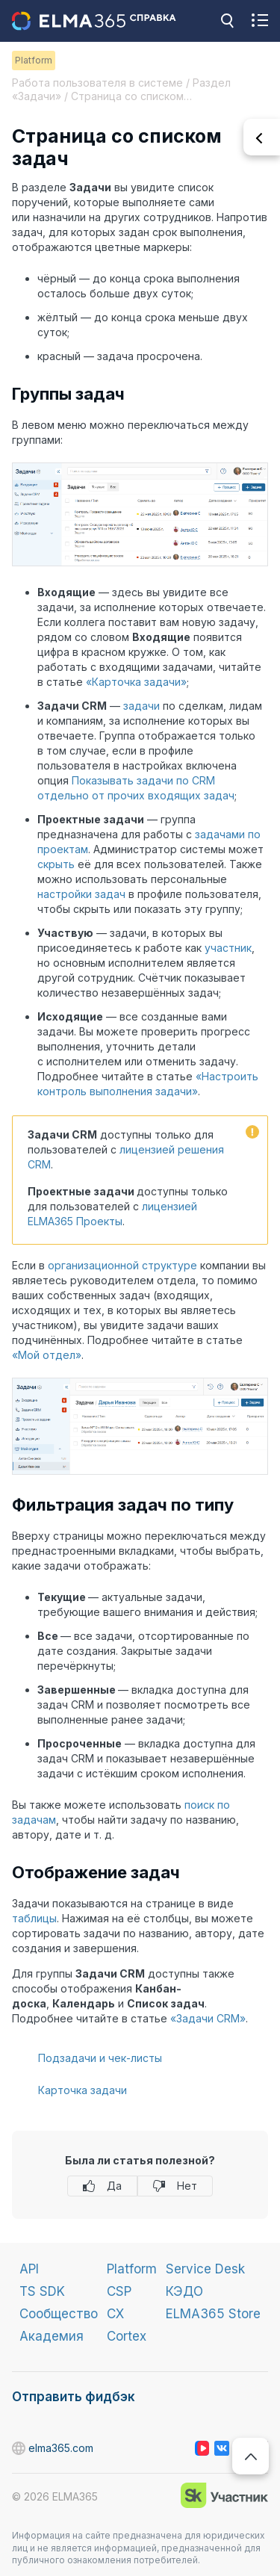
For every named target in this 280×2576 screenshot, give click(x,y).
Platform (132, 2268)
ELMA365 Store (213, 2313)
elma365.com (19, 2449)
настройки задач (81, 894)
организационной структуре (122, 1265)
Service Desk (205, 2268)
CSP (119, 2291)
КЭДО (184, 2291)
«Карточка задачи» (136, 681)
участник (228, 947)
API (29, 2268)
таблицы (34, 1918)
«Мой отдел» (46, 1355)
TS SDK (42, 2291)
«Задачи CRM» (208, 2018)
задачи (141, 705)
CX (115, 2313)
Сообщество (58, 2313)
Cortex (126, 2336)
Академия (51, 2336)
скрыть (56, 864)
